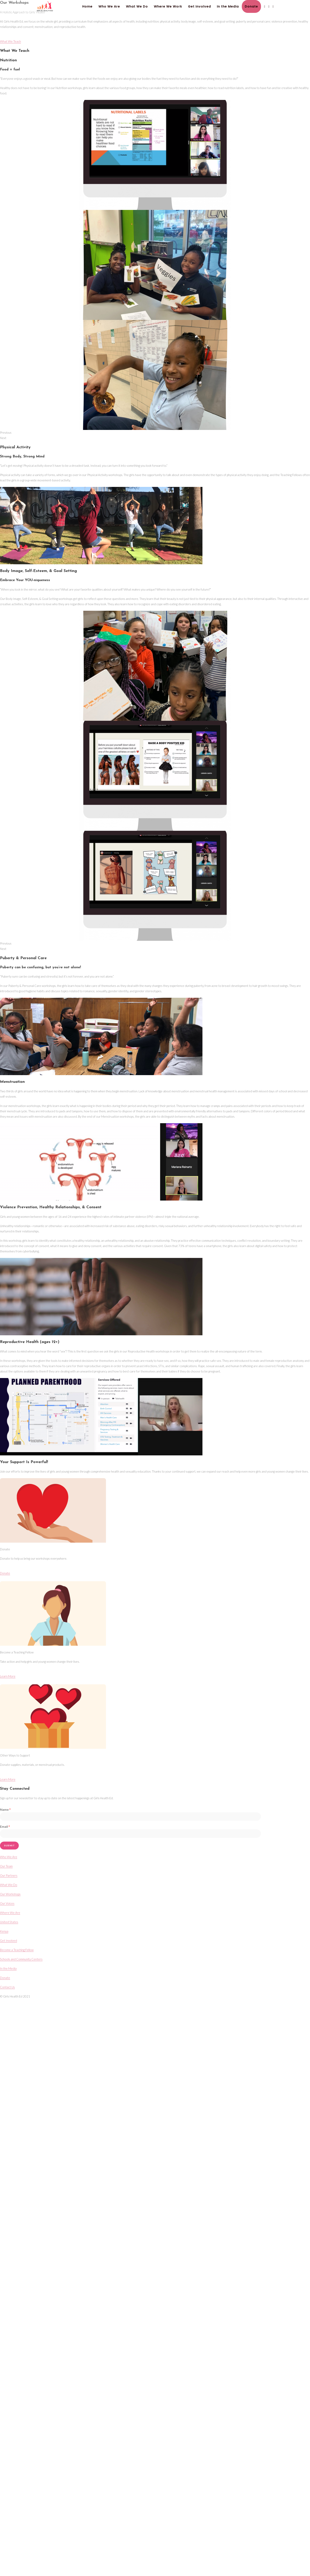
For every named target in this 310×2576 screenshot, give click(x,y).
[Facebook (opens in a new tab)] (269, 6)
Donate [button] (5, 1573)
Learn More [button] (7, 1676)
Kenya (4, 1931)
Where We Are (10, 1912)
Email (5, 1826)
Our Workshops (10, 1894)
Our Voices (7, 1903)
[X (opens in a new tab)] (265, 6)
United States (9, 1922)
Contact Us (7, 1987)
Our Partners (8, 1875)
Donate (5, 1977)
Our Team (6, 1866)
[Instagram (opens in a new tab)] (273, 6)
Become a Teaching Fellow (17, 1950)
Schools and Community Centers (21, 1959)
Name (5, 1809)
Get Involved (8, 1940)
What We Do (8, 1884)
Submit (9, 1845)
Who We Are (8, 1857)
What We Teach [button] (10, 41)
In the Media (8, 1968)
